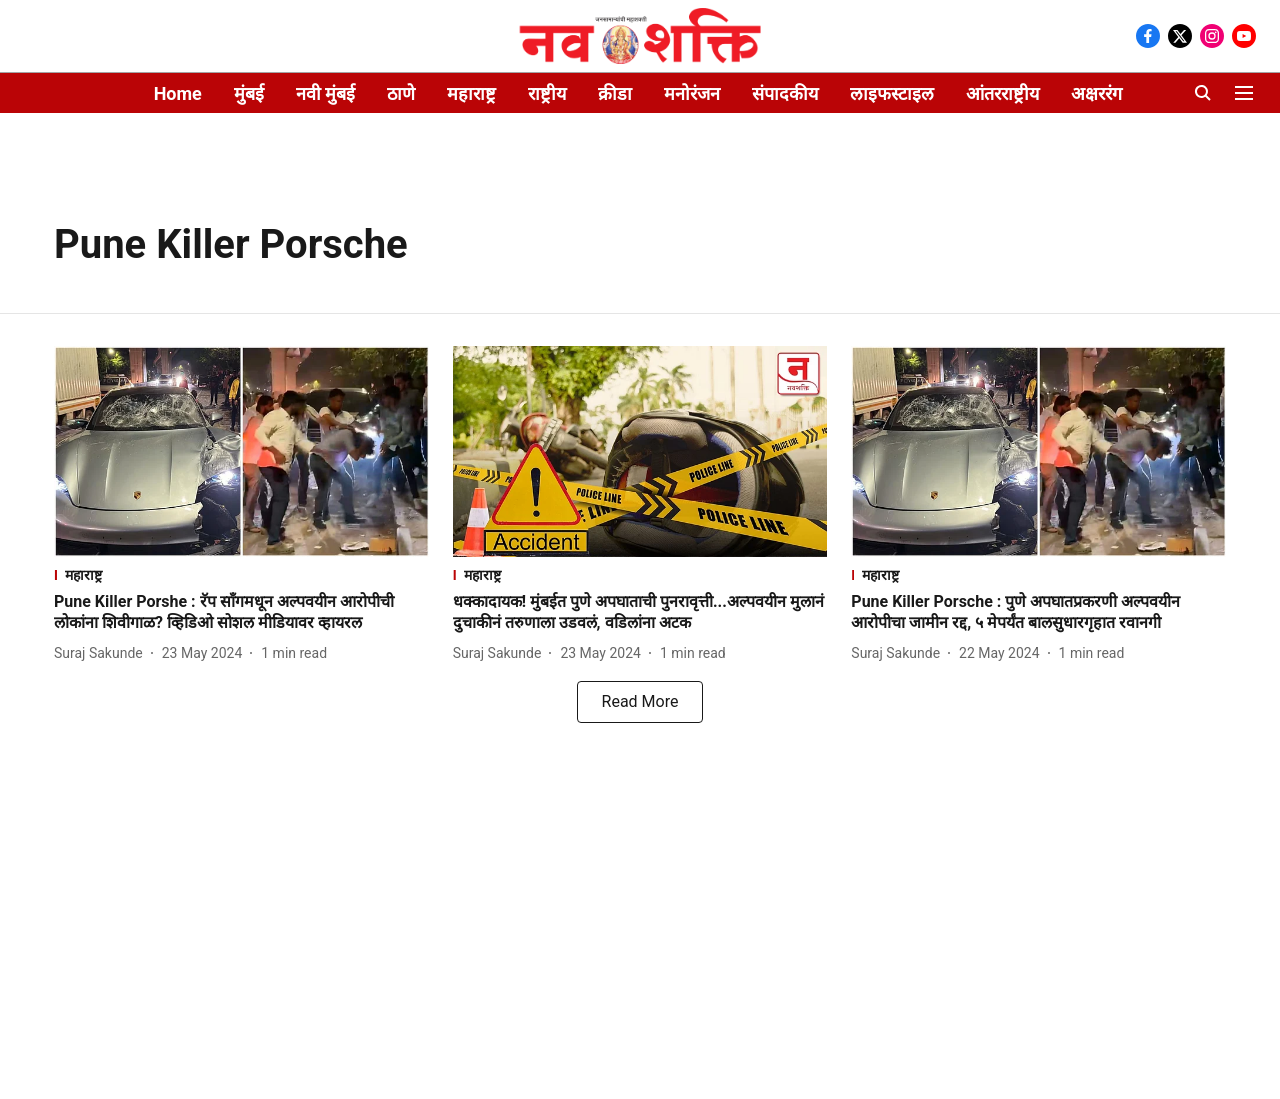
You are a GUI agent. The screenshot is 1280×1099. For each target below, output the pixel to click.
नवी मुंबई (325, 93)
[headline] (241, 613)
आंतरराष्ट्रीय (1002, 93)
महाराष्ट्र (471, 93)
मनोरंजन (692, 93)
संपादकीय (785, 93)
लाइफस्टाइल (892, 93)
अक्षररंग (1096, 93)
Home (178, 93)
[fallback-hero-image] (241, 451)
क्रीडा (615, 93)
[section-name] (241, 574)
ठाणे (401, 93)
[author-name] (102, 653)
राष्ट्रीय (547, 93)
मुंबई (249, 93)
